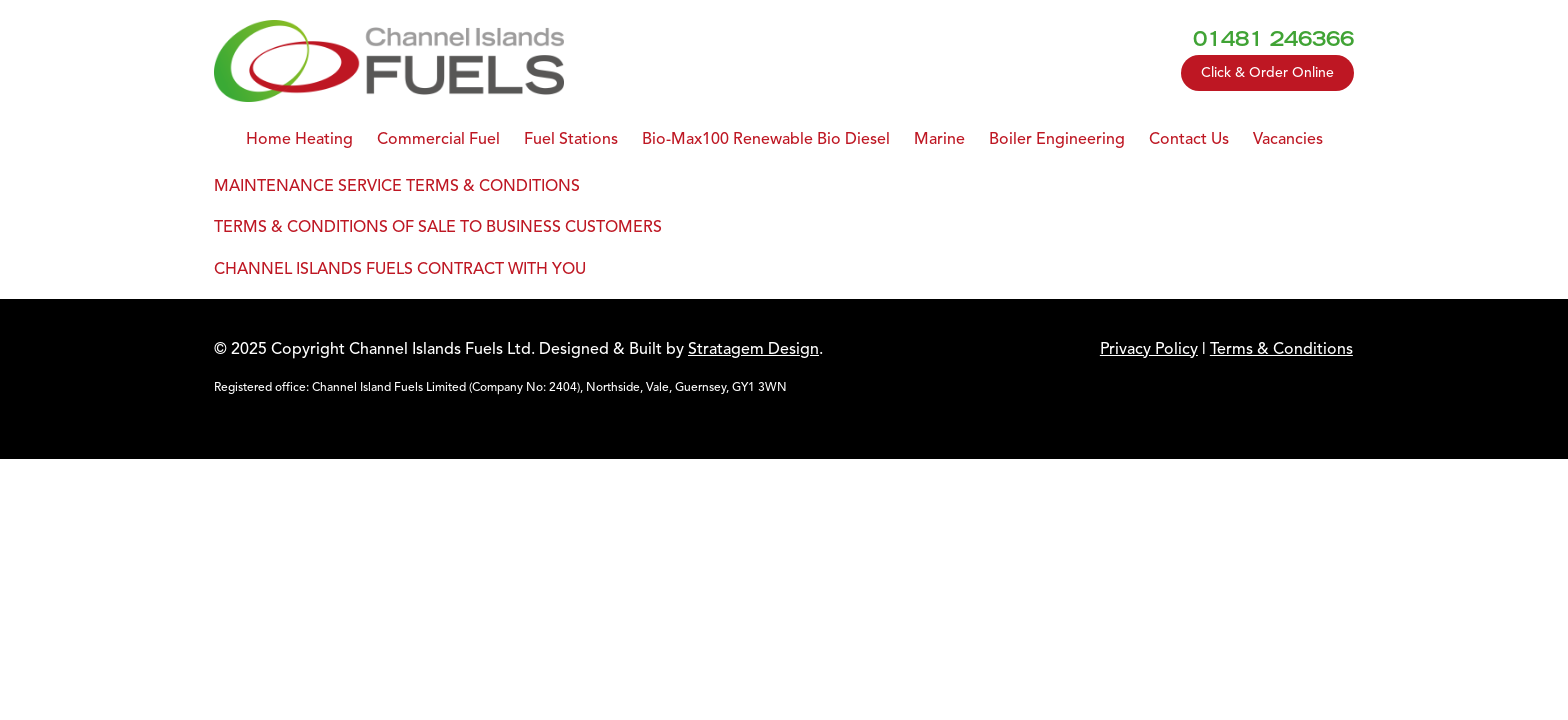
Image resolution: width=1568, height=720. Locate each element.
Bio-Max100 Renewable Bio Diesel (766, 139)
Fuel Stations (571, 139)
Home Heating (299, 139)
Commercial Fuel (438, 139)
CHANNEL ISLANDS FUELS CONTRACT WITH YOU (400, 269)
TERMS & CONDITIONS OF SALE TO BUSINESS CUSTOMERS (438, 227)
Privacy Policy (1149, 349)
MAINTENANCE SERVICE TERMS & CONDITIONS (397, 186)
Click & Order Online (1267, 72)
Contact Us (1189, 139)
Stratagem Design (753, 349)
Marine (939, 139)
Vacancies (1288, 139)
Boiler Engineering (1057, 139)
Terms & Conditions (1281, 349)
